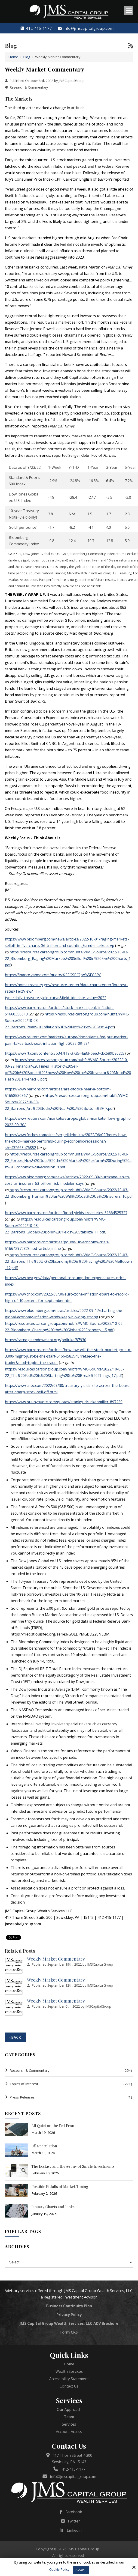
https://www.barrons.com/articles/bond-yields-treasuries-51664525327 (66, 1212)
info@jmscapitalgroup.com (85, 28)
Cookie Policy (59, 2570)
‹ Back (15, 2037)
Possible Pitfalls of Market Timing (59, 2186)
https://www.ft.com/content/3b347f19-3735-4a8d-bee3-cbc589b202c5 (64, 1053)
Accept (81, 2570)
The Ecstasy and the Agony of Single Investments (72, 2166)
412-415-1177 (36, 28)
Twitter (73, 2521)
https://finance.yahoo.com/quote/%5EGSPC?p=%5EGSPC (53, 974)
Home (13, 56)
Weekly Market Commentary (56, 1959)
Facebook (73, 2511)
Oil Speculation (44, 2145)
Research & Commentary (29, 87)
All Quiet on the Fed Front (53, 2125)
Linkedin (74, 2530)
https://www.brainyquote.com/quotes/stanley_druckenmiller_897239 (64, 1401)
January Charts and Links (52, 2206)
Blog (26, 56)
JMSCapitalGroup (72, 80)
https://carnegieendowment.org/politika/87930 (45, 1339)
